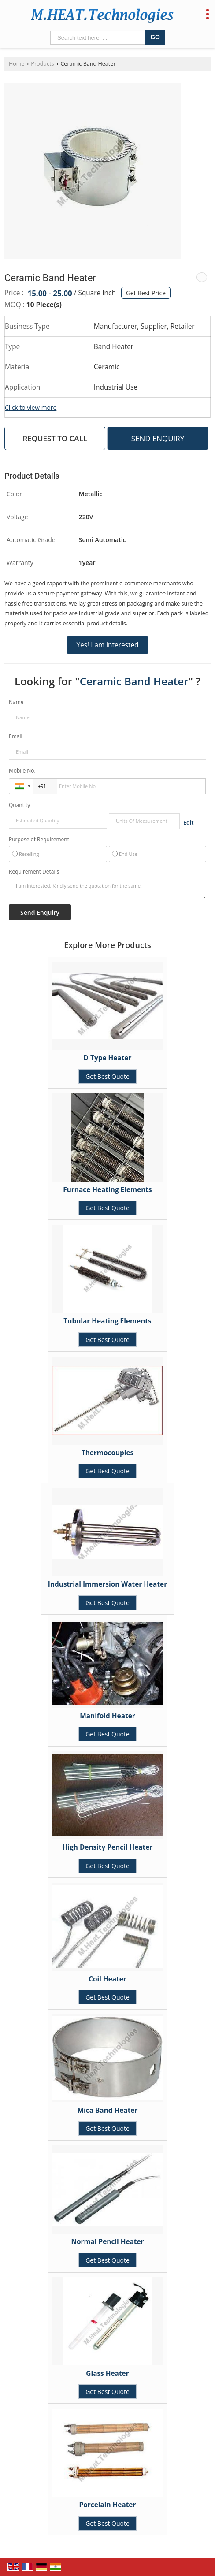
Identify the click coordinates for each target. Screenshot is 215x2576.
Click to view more (30, 407)
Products (42, 63)
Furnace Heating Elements (107, 1189)
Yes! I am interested (107, 645)
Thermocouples (108, 1452)
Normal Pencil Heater (107, 2241)
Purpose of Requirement (39, 839)
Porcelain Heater (107, 2504)
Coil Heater (107, 1979)
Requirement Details (34, 872)
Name (16, 702)
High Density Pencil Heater (108, 1847)
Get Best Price (146, 293)
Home (17, 63)
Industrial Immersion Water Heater (107, 1584)
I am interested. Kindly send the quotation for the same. (107, 888)
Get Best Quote (107, 1076)
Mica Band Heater (108, 2110)
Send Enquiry (157, 438)
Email (15, 736)
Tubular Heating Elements (107, 1321)
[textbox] (144, 821)
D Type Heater (108, 1058)
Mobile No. (22, 770)
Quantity (19, 805)
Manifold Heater (107, 1716)
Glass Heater (107, 2373)
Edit (188, 822)
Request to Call (54, 438)
